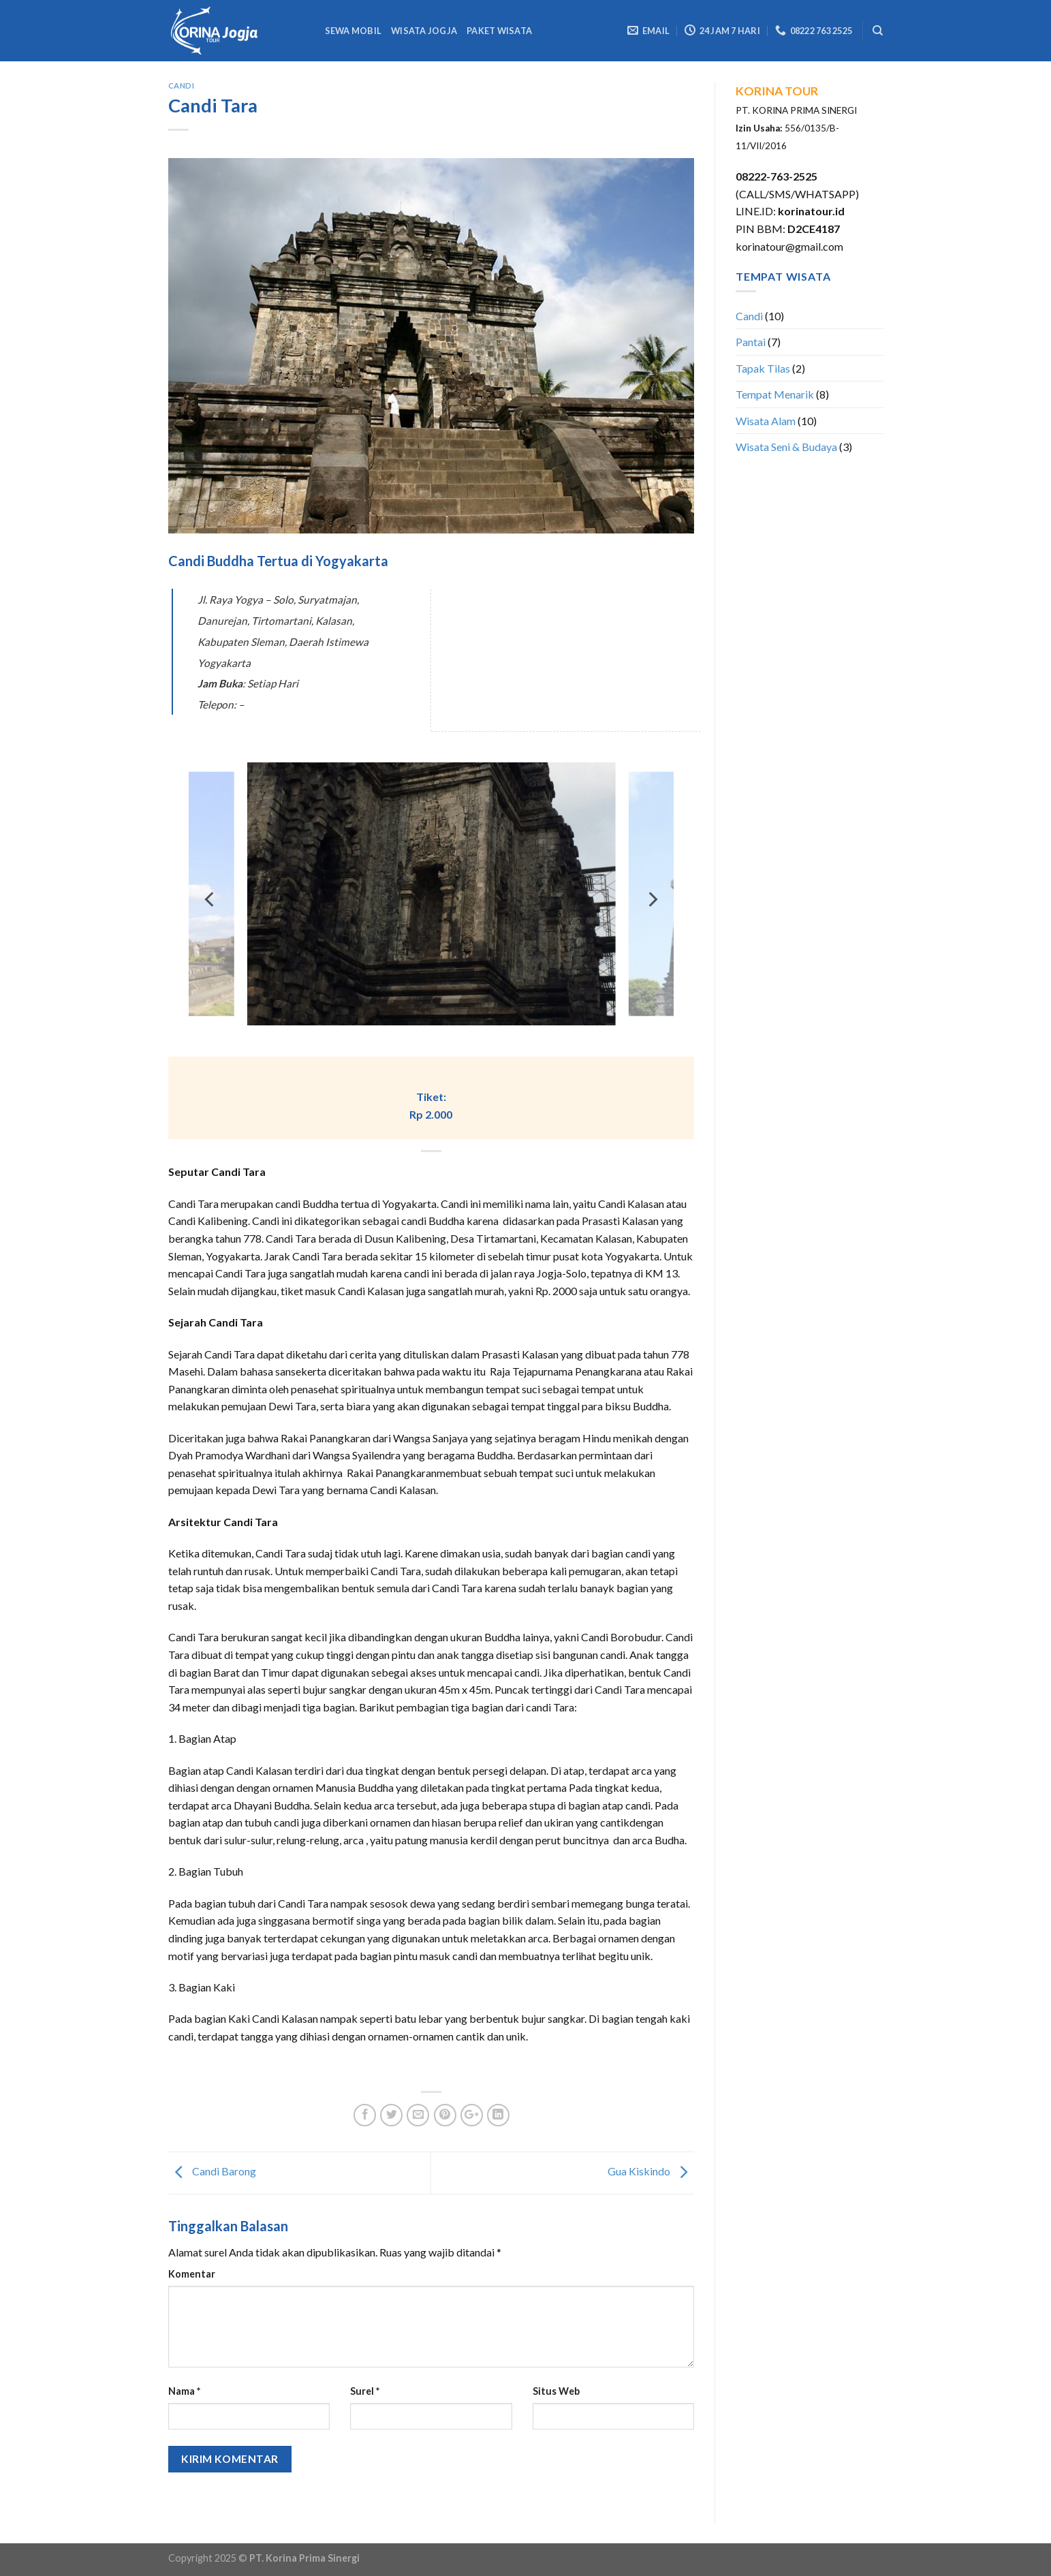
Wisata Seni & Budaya (786, 446)
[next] (652, 899)
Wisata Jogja (424, 30)
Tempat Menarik (775, 394)
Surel (364, 2391)
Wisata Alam (766, 420)
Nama (184, 2391)
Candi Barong (212, 2170)
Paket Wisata (499, 30)
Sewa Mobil (353, 30)
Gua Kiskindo (651, 2170)
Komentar (191, 2274)
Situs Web (556, 2391)
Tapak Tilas (763, 368)
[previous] (210, 899)
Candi (181, 85)
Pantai (751, 341)
